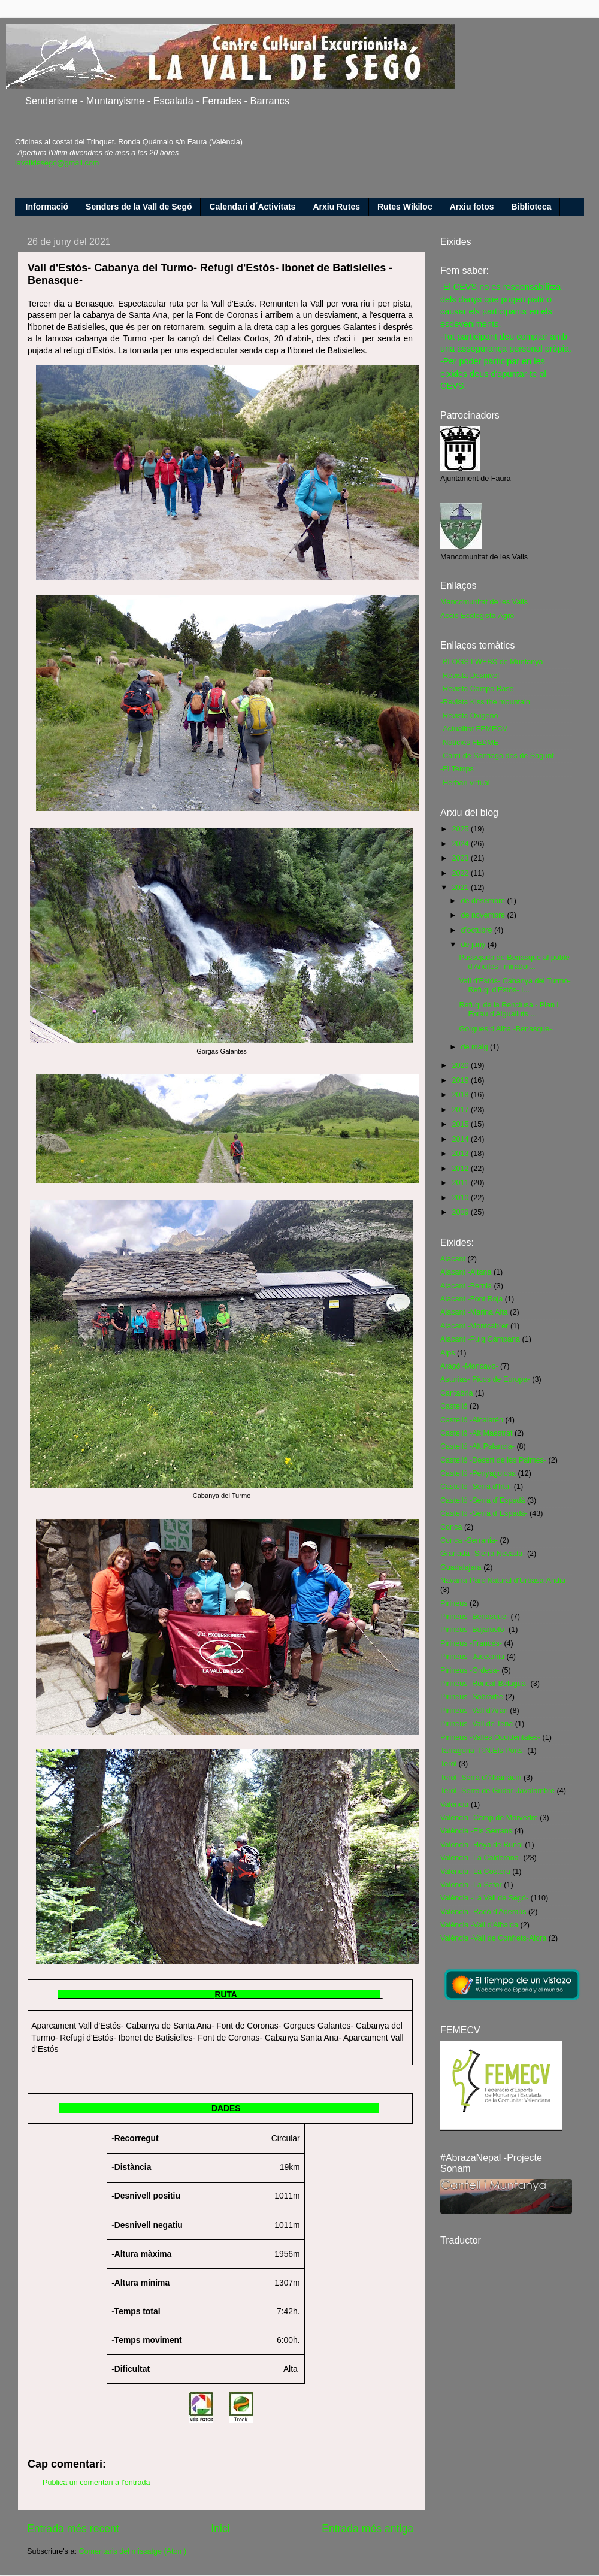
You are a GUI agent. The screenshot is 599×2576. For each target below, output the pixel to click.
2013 (461, 1153)
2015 (461, 1124)
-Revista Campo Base (477, 689)
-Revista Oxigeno (469, 716)
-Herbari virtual (465, 783)
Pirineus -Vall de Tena (476, 1724)
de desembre (484, 901)
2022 (461, 873)
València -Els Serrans (476, 1831)
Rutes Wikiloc (404, 206)
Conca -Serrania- (469, 1540)
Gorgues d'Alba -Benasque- (505, 1029)
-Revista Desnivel (469, 675)
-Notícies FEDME (469, 742)
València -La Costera (475, 1871)
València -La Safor (471, 1885)
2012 (461, 1168)
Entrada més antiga (367, 2529)
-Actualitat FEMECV (473, 729)
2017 (461, 1110)
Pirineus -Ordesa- (470, 1670)
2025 (461, 829)
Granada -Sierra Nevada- (482, 1553)
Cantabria (456, 1393)
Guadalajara (461, 1567)
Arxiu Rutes (336, 206)
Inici (220, 2529)
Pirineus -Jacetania (472, 1656)
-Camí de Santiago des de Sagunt (497, 756)
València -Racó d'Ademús (483, 1912)
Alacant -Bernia (466, 1286)
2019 (461, 1080)
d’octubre (477, 930)
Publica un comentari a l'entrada (96, 2482)
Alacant (452, 1259)
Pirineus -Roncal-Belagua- (484, 1683)
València (454, 1804)
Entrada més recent (73, 2529)
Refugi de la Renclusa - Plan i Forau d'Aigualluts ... (508, 1009)
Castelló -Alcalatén (471, 1420)
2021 (461, 887)
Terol (448, 1764)
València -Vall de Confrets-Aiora (493, 1938)
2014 (461, 1139)
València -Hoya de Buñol (481, 1845)
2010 (461, 1198)
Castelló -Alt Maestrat (476, 1433)
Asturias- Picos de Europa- (485, 1379)
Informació (47, 206)
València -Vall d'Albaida (479, 1925)
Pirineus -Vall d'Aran (474, 1710)
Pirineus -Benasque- (474, 1616)
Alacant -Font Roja (471, 1299)
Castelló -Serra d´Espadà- (484, 1513)
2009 (461, 1212)
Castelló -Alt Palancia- (477, 1446)
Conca (451, 1527)
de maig (475, 1047)
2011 (461, 1183)
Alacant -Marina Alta (474, 1312)
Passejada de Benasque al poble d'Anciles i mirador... (514, 962)
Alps (447, 1353)
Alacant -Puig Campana (480, 1339)
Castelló (454, 1406)
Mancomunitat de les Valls (484, 602)
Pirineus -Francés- (471, 1643)
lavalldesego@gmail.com (57, 163)
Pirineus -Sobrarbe (471, 1697)
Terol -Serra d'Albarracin (480, 1777)
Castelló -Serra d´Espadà (482, 1500)
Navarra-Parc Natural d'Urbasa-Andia (502, 1580)
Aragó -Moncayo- (469, 1366)
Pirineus (454, 1603)
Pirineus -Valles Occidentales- (490, 1737)
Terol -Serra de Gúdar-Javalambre (497, 1791)
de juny (474, 944)
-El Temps (457, 769)
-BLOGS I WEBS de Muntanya (491, 662)
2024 (461, 844)
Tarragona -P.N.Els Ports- (482, 1750)
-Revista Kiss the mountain (485, 702)
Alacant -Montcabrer (474, 1326)
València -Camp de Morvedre (489, 1818)
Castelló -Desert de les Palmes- (493, 1460)
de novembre (484, 915)
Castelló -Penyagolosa (478, 1473)
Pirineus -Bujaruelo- (473, 1629)
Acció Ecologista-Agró (477, 616)
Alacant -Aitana (465, 1272)
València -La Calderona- (480, 1858)
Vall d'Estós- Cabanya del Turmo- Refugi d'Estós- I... (514, 985)
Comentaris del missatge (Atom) (132, 2551)
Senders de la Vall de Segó (139, 206)
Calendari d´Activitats (252, 206)
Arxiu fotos (472, 206)
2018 (461, 1095)
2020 (461, 1065)
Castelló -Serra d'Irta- (476, 1486)
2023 (461, 858)
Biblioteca (532, 206)
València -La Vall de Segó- (484, 1898)
